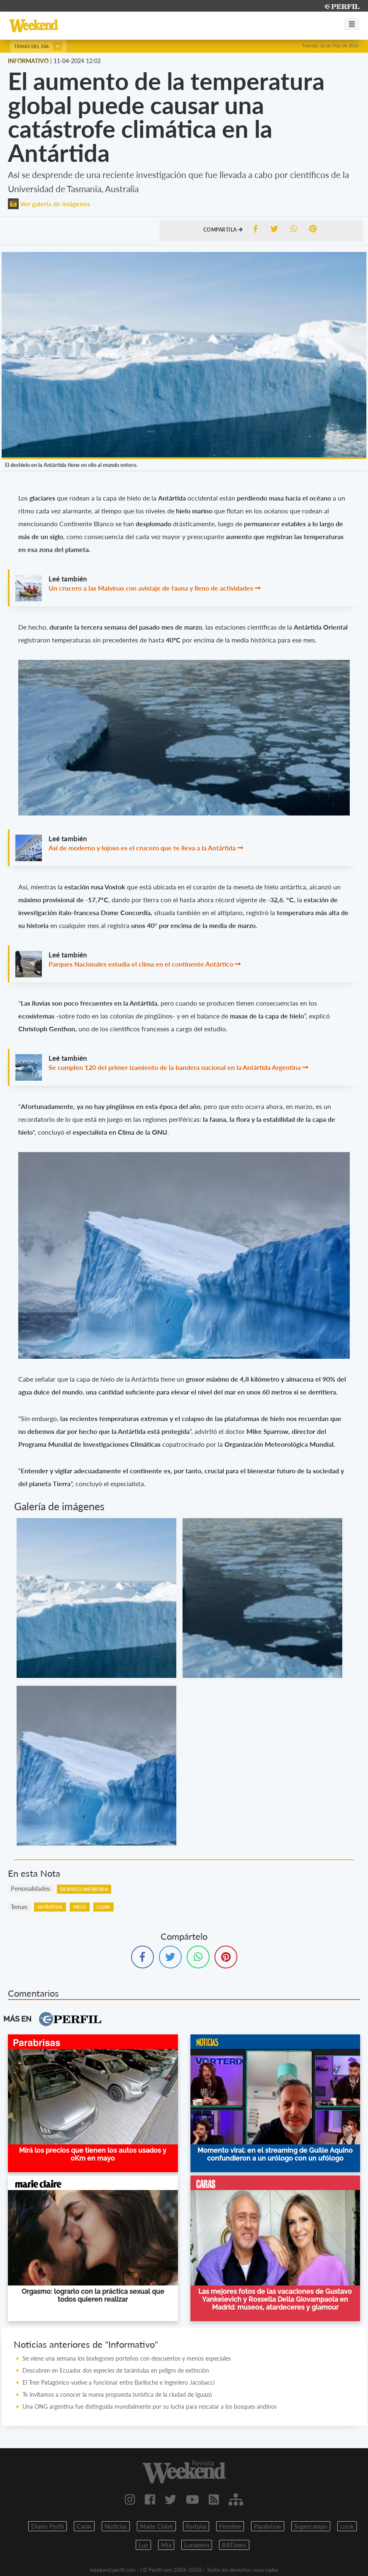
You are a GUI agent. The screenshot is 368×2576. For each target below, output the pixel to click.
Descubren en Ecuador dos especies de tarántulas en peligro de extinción (118, 2370)
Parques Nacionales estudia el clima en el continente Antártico (141, 964)
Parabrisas (267, 2526)
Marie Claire (156, 2526)
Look (347, 2526)
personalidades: (31, 1888)
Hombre (230, 2526)
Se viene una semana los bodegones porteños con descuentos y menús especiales (126, 2358)
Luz (143, 2545)
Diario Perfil (47, 2526)
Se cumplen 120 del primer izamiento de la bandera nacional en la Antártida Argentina (175, 1067)
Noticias (116, 2526)
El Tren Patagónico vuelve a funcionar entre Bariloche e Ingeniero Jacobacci (118, 2382)
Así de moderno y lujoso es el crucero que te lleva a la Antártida (142, 848)
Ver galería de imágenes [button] (49, 204)
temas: (19, 1906)
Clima (103, 1907)
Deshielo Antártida (84, 1889)
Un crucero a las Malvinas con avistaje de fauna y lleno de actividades (151, 588)
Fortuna (196, 2526)
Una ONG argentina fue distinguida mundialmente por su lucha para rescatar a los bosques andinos (149, 2406)
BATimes (234, 2545)
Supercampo (310, 2526)
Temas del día (38, 46)
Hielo (79, 1907)
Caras (84, 2526)
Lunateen (196, 2545)
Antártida (50, 1907)
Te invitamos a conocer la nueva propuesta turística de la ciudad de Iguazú (117, 2394)
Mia (166, 2545)
